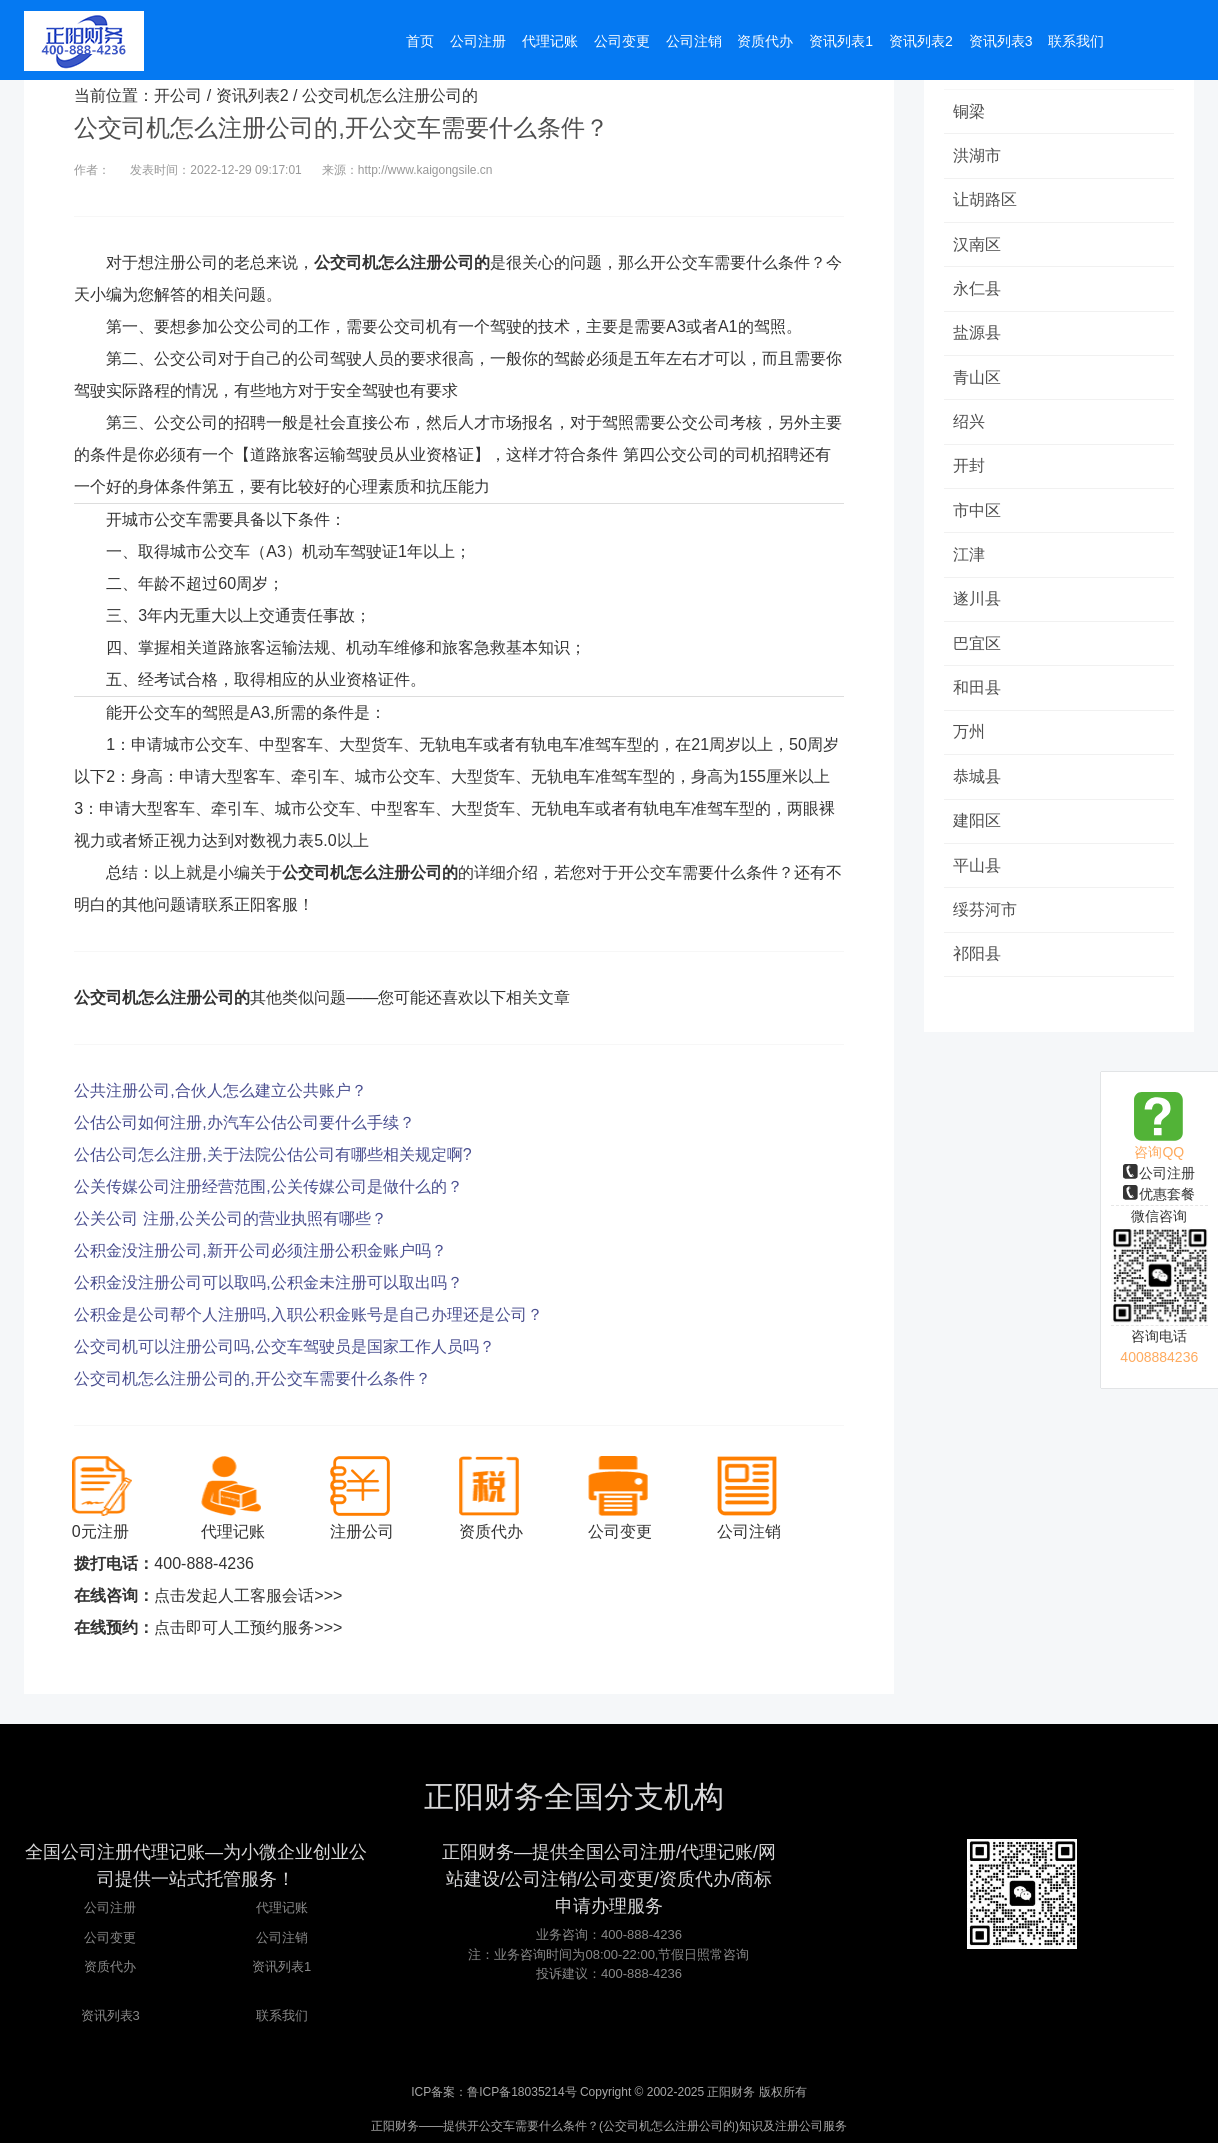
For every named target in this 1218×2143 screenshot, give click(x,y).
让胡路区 (986, 201)
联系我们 (282, 2015)
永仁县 (978, 291)
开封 (970, 471)
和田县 (978, 696)
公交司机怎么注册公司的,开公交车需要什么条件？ (252, 1378)
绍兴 (970, 426)
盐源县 (978, 336)
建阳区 (978, 831)
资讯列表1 (281, 1966)
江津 (970, 561)
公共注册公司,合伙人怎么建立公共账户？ (220, 1090)
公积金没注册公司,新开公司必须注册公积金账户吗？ (260, 1250)
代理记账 (282, 1907)
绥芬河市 (986, 921)
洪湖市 (978, 156)
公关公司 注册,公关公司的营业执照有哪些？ (230, 1218)
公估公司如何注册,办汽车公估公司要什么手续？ (244, 1122)
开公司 (178, 95)
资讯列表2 (252, 95)
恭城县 (978, 786)
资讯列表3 (110, 2015)
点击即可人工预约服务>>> (248, 1627)
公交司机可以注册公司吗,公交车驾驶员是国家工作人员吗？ (284, 1346)
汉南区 (978, 246)
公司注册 (1159, 1173)
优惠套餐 (1159, 1194)
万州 (970, 741)
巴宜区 (978, 651)
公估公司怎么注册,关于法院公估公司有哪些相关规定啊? (272, 1154)
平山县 (978, 876)
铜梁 (970, 111)
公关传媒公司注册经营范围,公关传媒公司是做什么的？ (268, 1186)
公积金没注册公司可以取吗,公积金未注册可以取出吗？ (268, 1282)
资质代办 (110, 1966)
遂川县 (978, 606)
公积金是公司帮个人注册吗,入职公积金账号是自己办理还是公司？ (308, 1314)
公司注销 (282, 1937)
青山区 (978, 381)
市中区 (978, 516)
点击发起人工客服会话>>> (248, 1595)
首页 (420, 42)
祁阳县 (978, 966)
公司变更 (110, 1937)
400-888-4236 (204, 1563)
